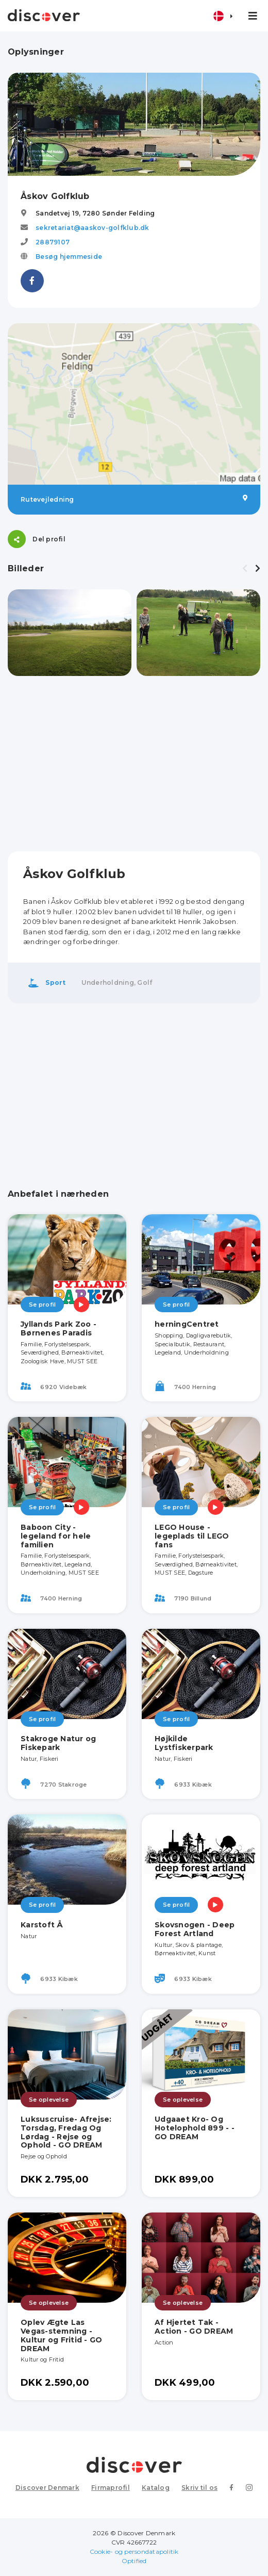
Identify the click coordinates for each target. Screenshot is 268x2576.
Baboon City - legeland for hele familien (56, 1536)
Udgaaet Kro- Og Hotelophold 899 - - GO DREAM (194, 2128)
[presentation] (244, 569)
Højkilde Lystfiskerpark (184, 1743)
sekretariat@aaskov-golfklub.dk (92, 228)
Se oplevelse (49, 2099)
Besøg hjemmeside (69, 256)
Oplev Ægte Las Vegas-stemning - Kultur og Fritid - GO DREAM (61, 2335)
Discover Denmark (47, 2487)
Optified (134, 2561)
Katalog (156, 2487)
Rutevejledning (134, 499)
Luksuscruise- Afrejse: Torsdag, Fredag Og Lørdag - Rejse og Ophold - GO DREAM (66, 2132)
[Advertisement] (134, 763)
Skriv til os (199, 2487)
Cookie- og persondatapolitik (134, 2551)
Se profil (42, 1304)
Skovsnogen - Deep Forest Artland (194, 1929)
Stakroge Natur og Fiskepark (58, 1743)
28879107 (53, 242)
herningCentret (187, 1324)
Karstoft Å (42, 1924)
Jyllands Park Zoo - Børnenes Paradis (58, 1328)
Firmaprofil (110, 2487)
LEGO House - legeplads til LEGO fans (192, 1536)
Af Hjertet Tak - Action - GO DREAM (194, 2327)
